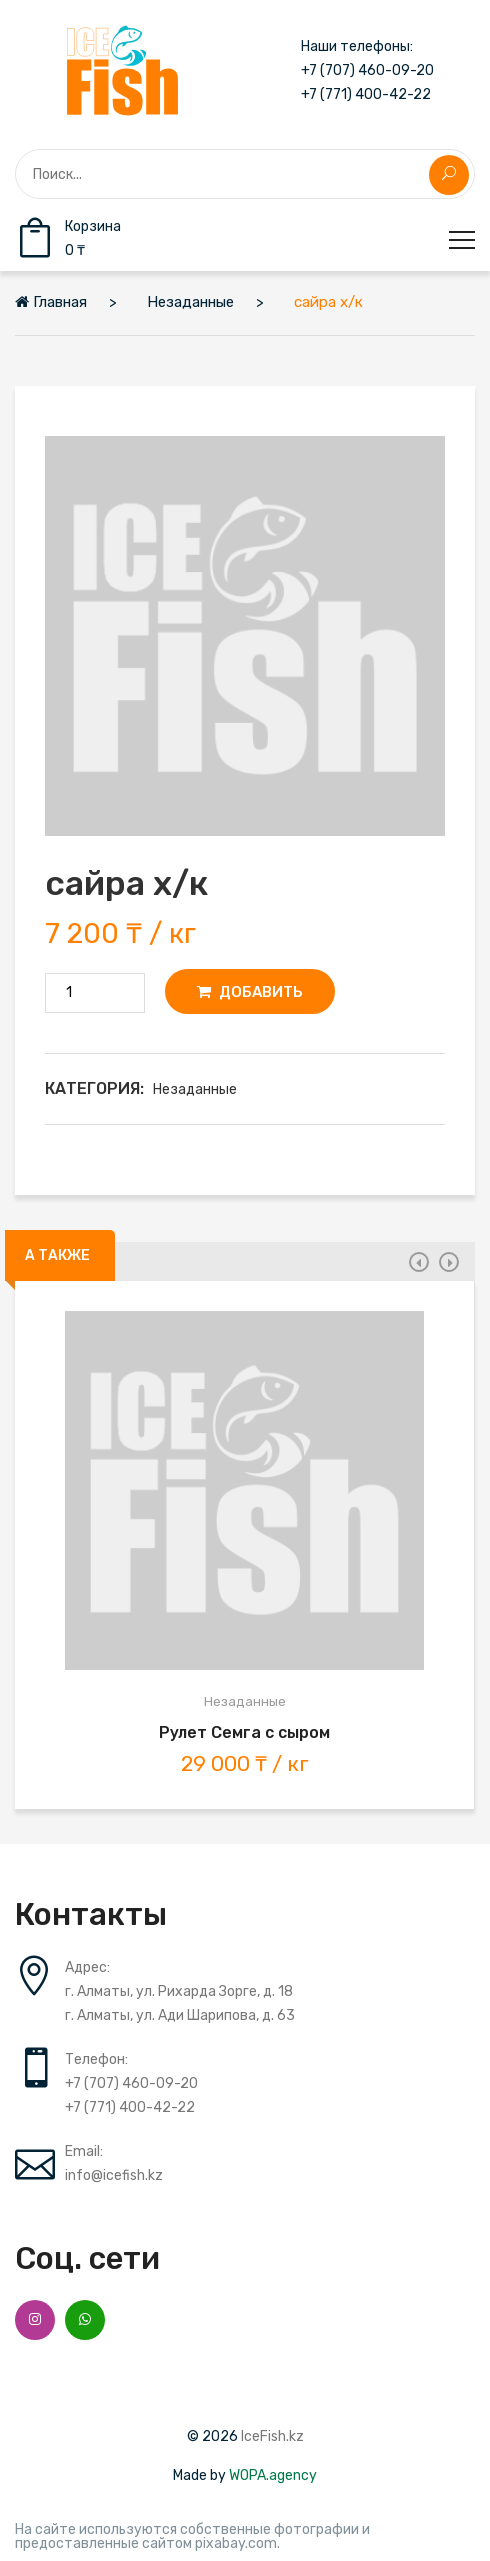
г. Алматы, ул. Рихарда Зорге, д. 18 (179, 1991)
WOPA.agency (273, 2475)
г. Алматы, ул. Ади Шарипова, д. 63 (180, 2015)
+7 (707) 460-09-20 (367, 71)
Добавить (250, 992)
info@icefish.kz (114, 2175)
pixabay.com (236, 2544)
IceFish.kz (272, 2436)
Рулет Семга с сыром (244, 1732)
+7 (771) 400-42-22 (366, 95)
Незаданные (195, 1089)
